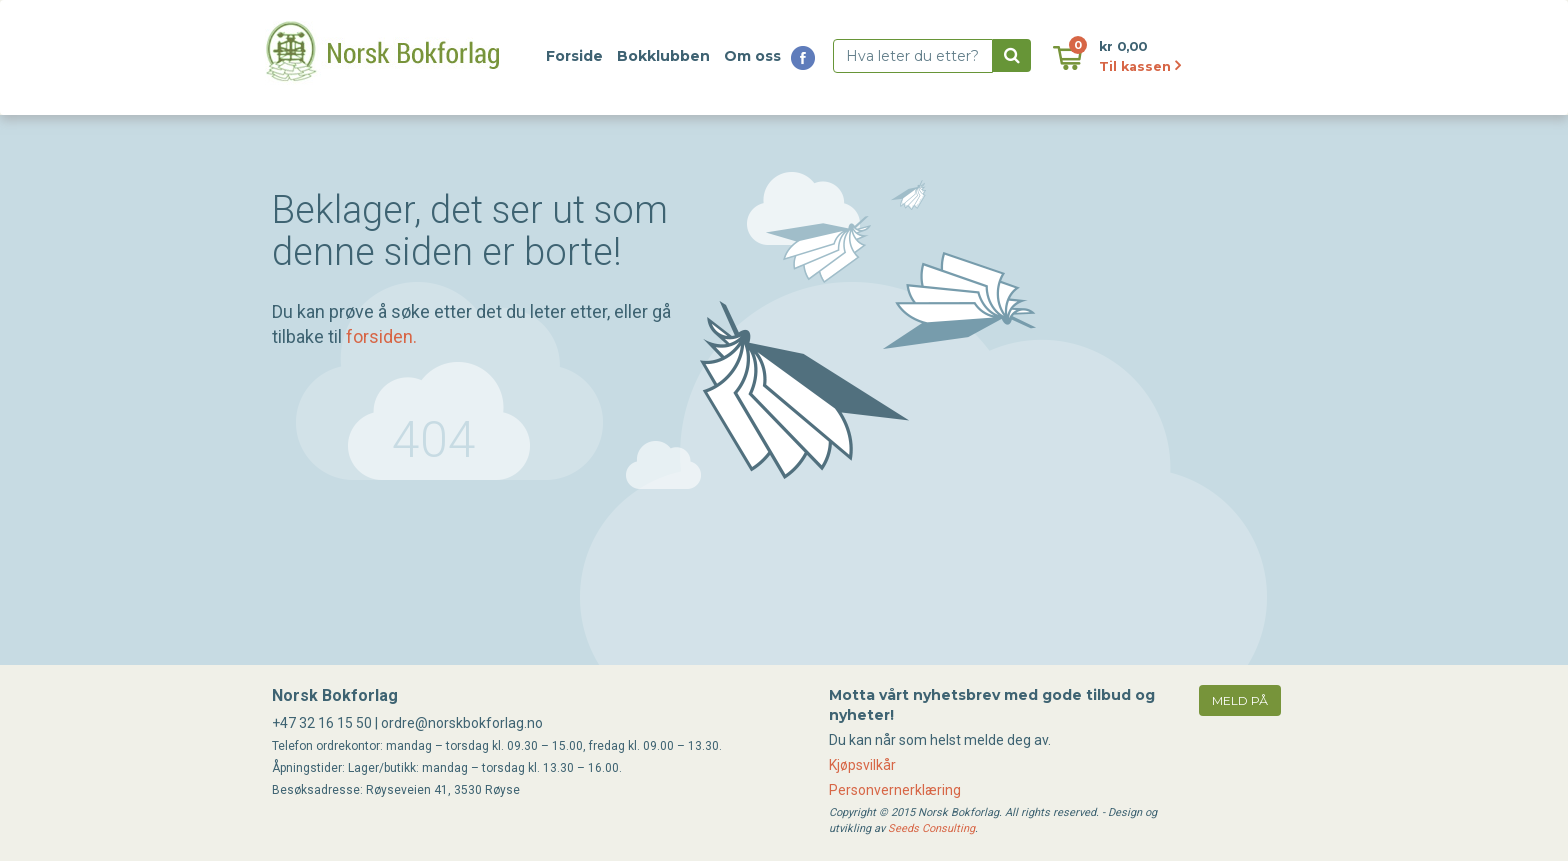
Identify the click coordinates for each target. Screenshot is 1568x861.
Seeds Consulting (931, 828)
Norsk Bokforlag (335, 695)
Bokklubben (663, 56)
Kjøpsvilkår (862, 765)
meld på (1240, 700)
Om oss (752, 56)
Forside (574, 56)
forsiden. (381, 336)
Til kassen (1140, 66)
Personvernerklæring (895, 790)
